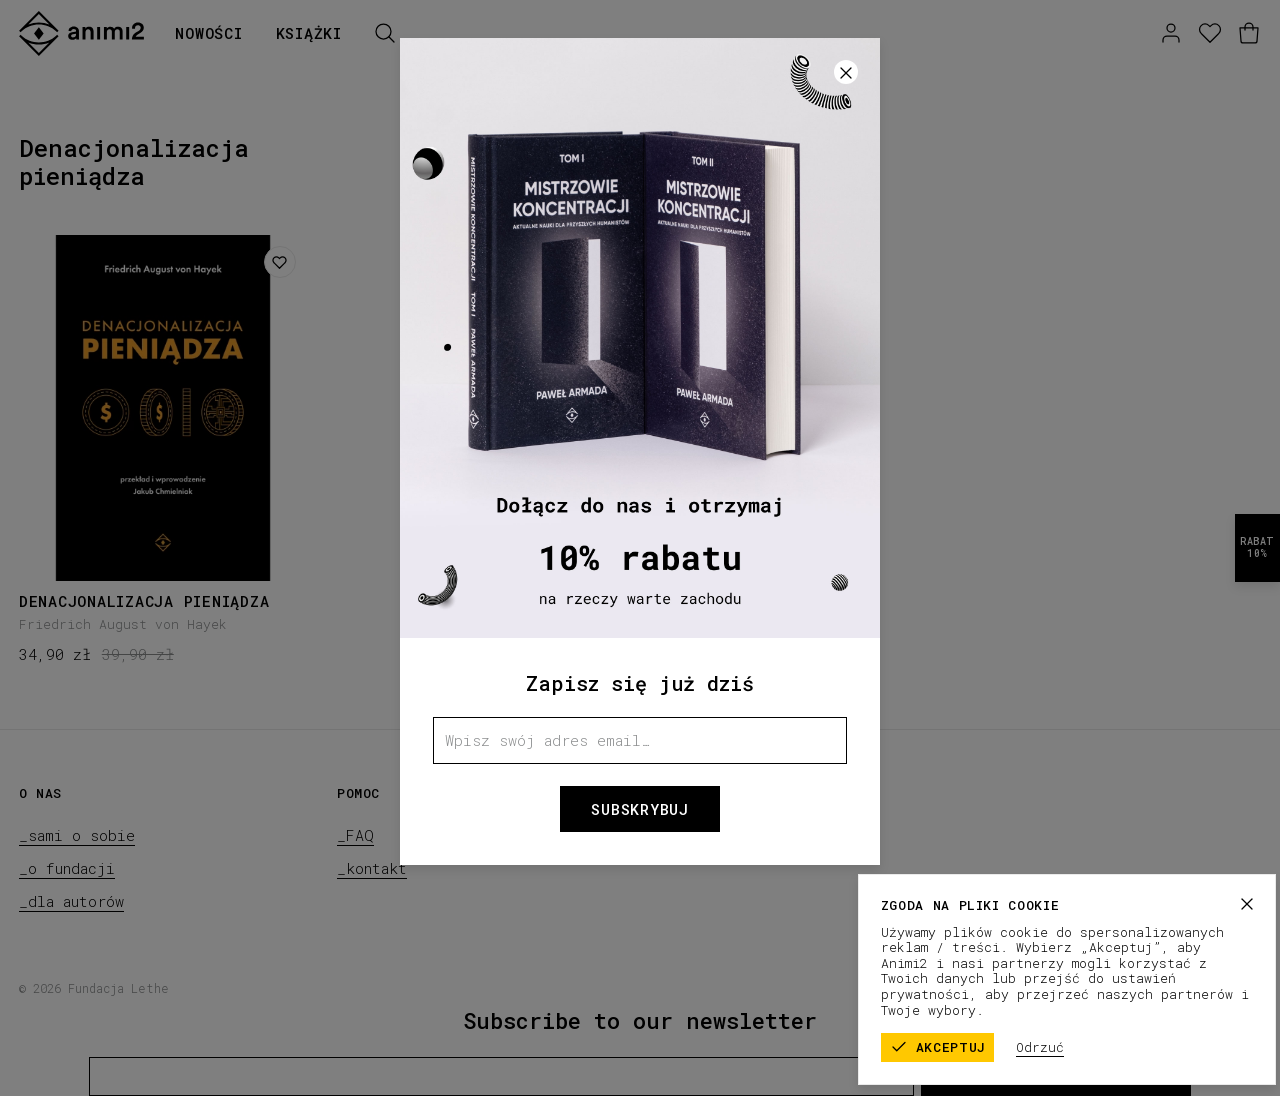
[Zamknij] (846, 72)
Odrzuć (1070, 1047)
